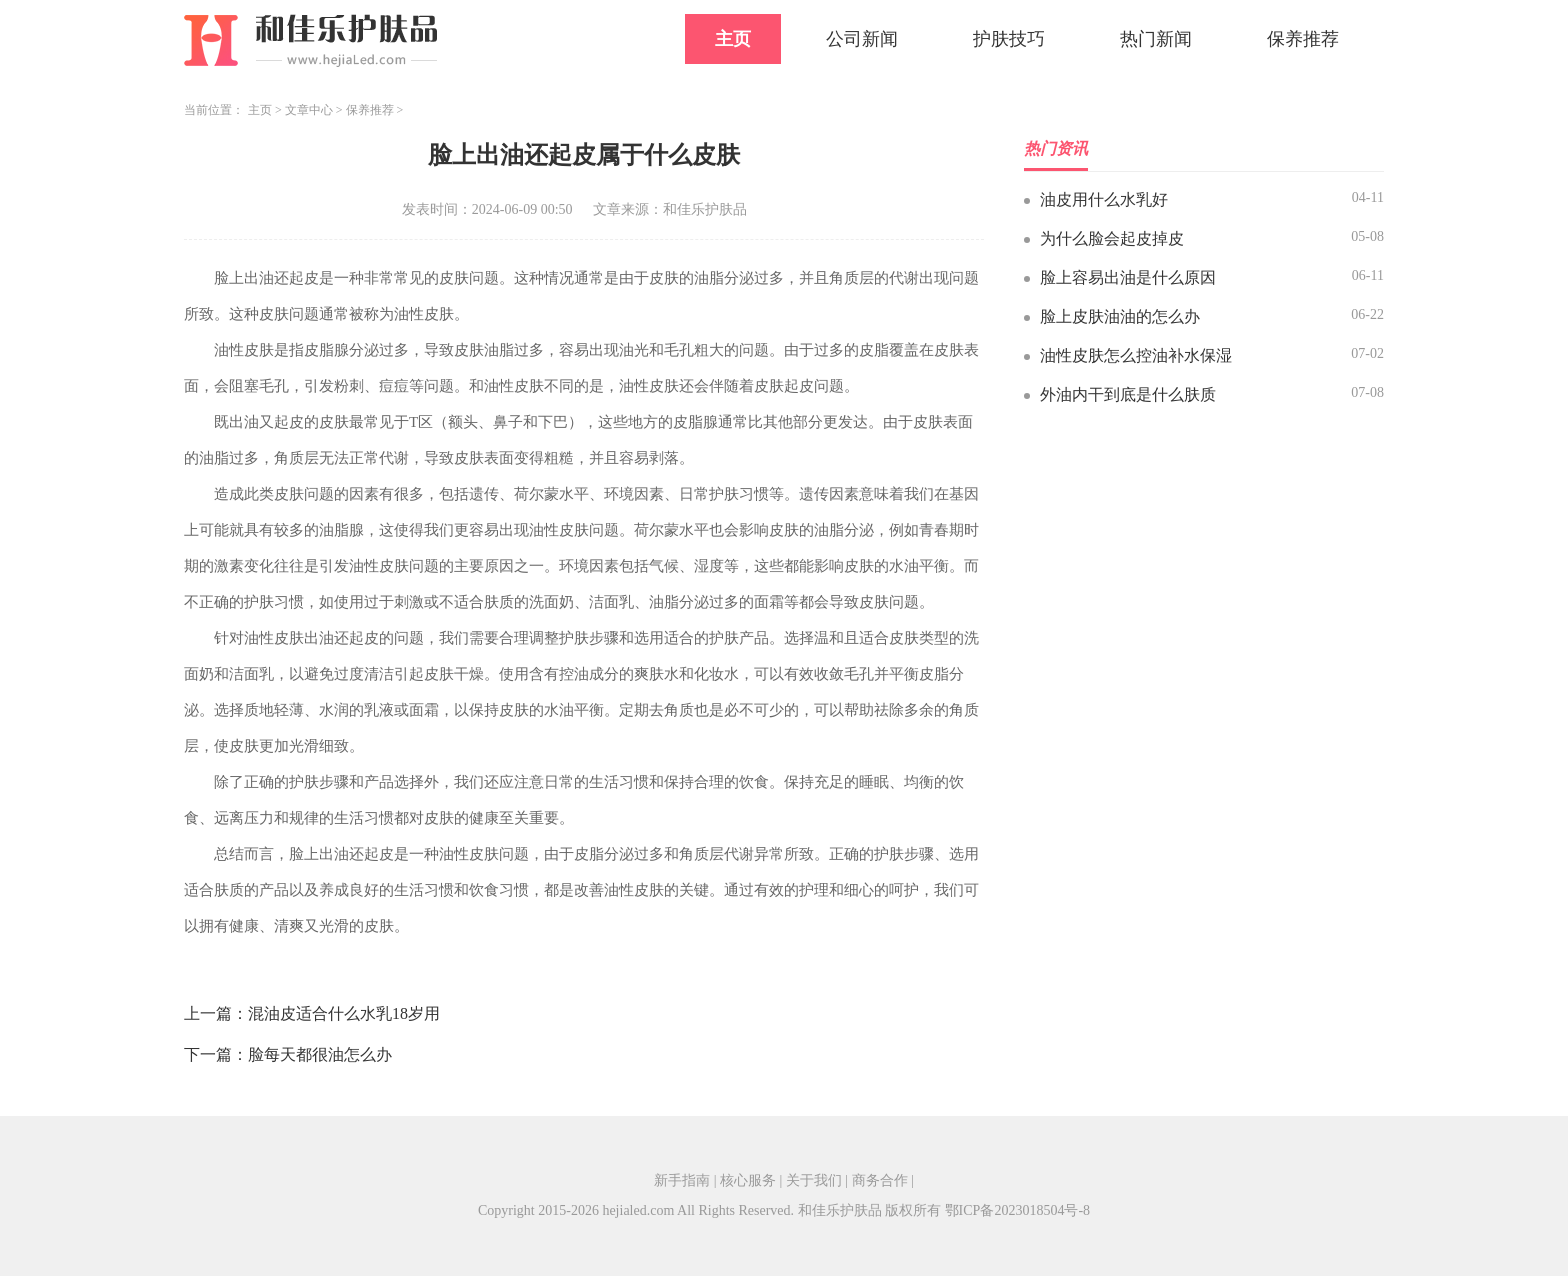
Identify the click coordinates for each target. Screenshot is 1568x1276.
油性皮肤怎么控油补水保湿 (1136, 355)
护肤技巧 (1009, 39)
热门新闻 (1156, 39)
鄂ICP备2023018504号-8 (1017, 1210)
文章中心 (309, 110)
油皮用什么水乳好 (1104, 199)
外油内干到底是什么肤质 (1128, 394)
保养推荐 (1303, 39)
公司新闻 (862, 39)
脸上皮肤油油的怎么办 (1120, 316)
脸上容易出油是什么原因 (1128, 277)
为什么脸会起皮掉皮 (1112, 238)
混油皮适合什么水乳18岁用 (344, 1013)
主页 (733, 39)
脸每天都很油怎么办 (320, 1054)
